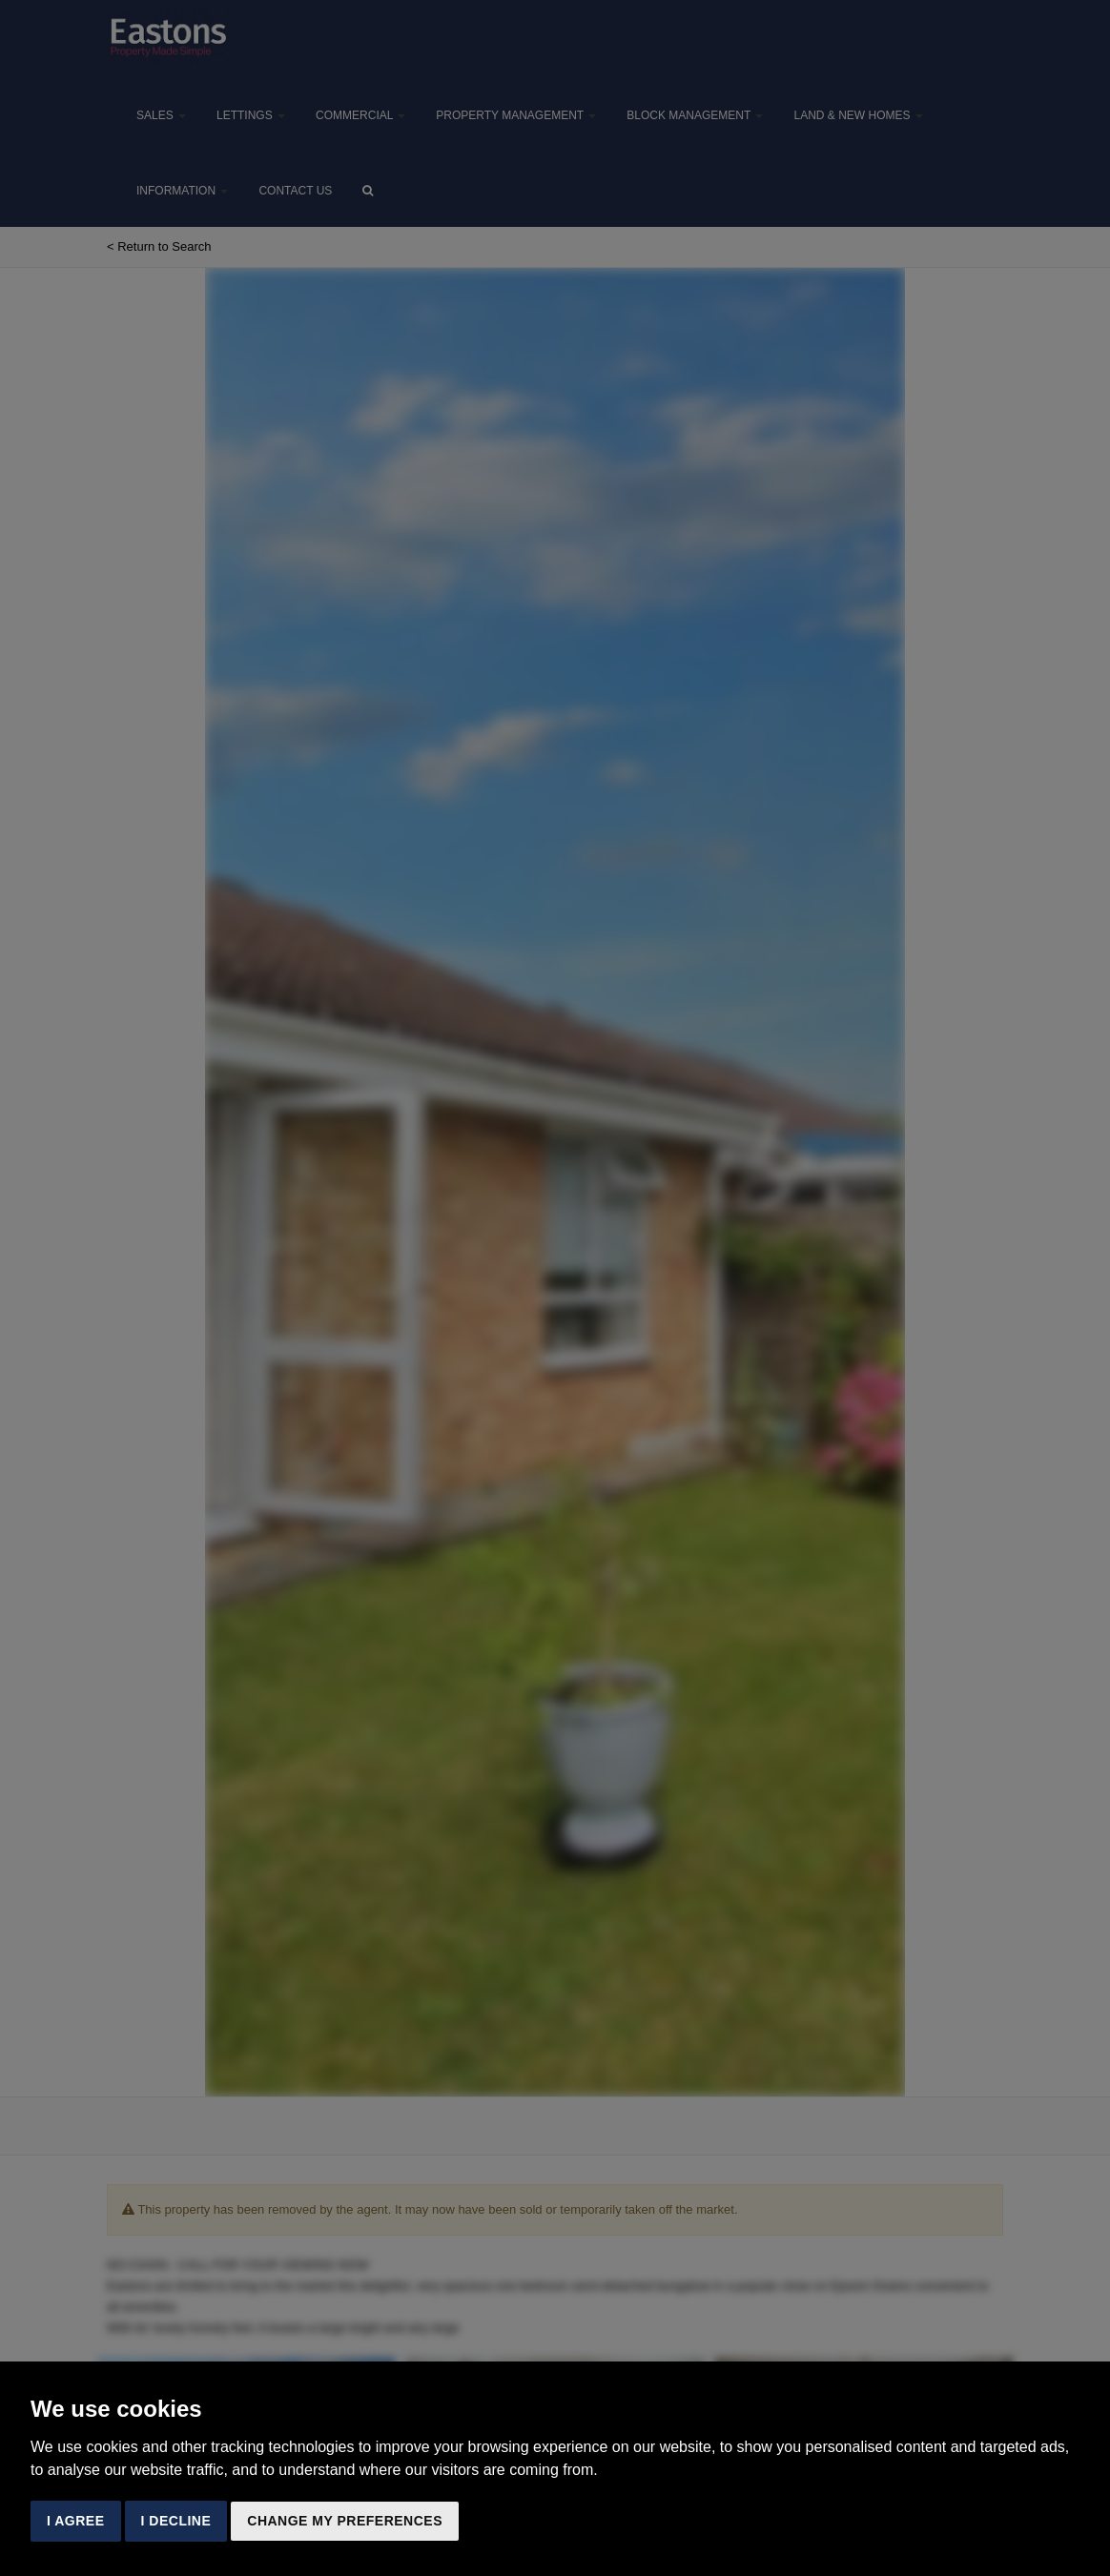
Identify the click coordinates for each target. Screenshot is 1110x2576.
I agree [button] (76, 2520)
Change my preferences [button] (344, 2520)
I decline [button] (176, 2520)
